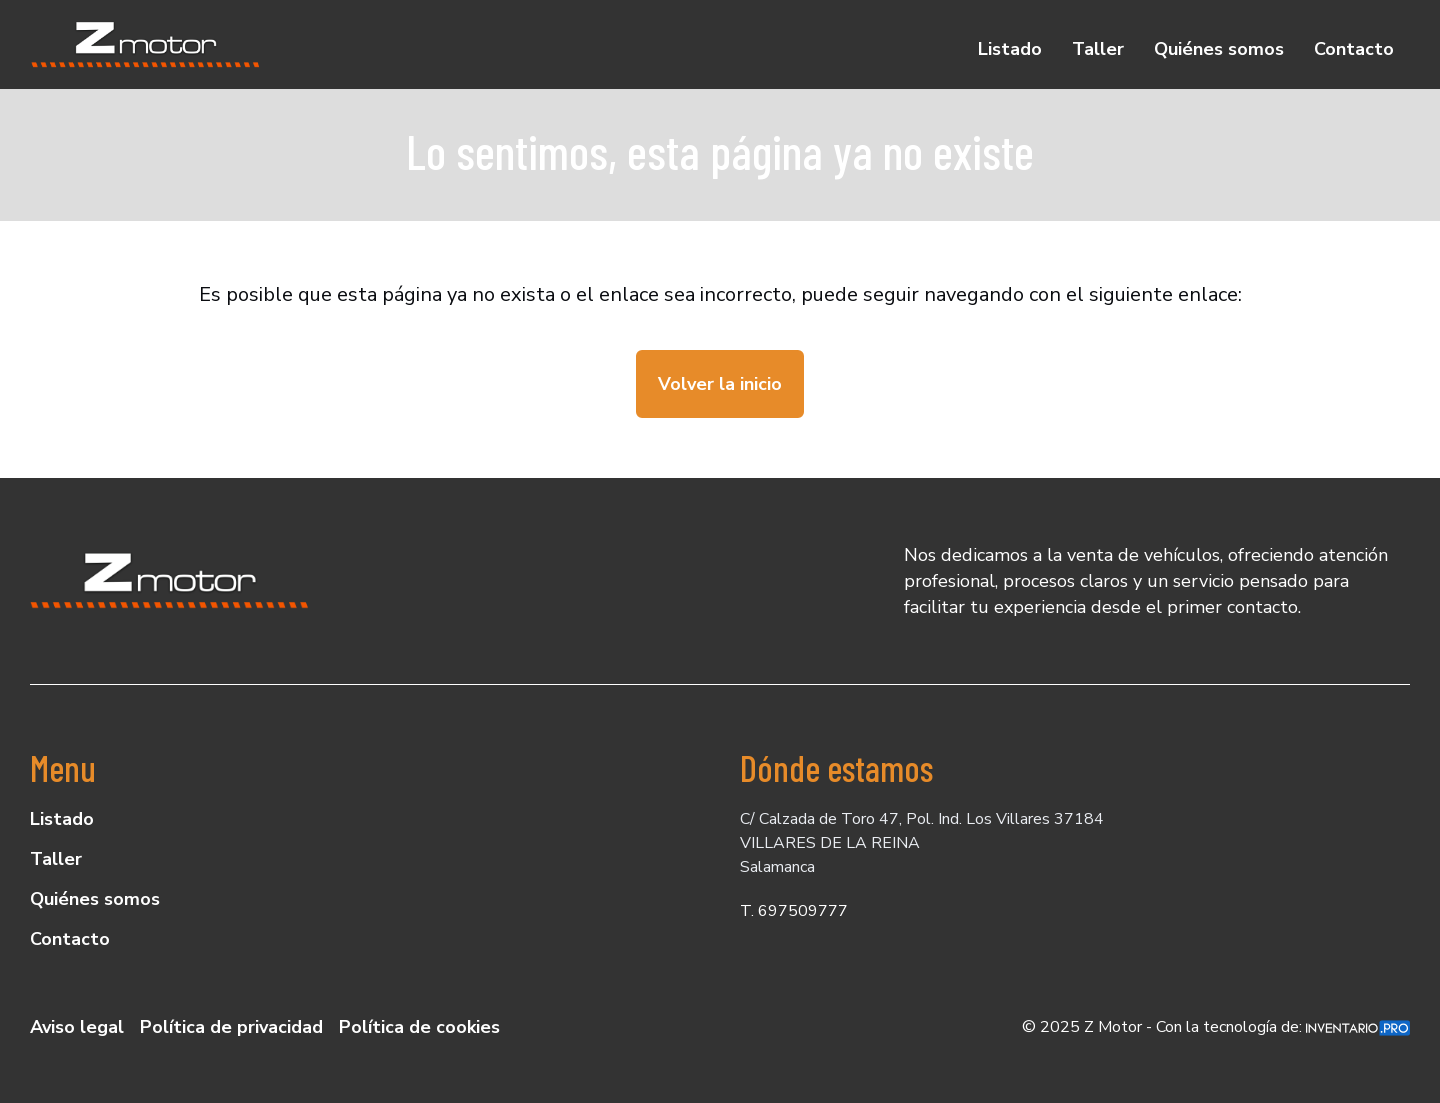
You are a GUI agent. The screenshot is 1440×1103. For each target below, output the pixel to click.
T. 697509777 (794, 911)
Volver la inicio (720, 384)
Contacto (1354, 49)
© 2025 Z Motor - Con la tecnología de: (1216, 1027)
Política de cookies (419, 1027)
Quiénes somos (1219, 49)
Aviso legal (77, 1027)
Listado (1010, 49)
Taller (1098, 49)
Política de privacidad (231, 1027)
